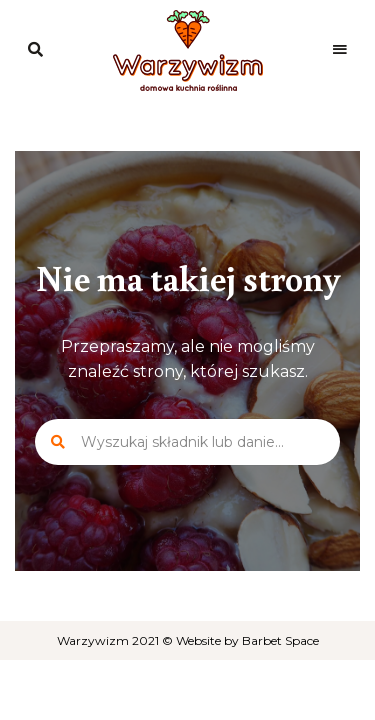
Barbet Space (280, 640)
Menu (340, 50)
